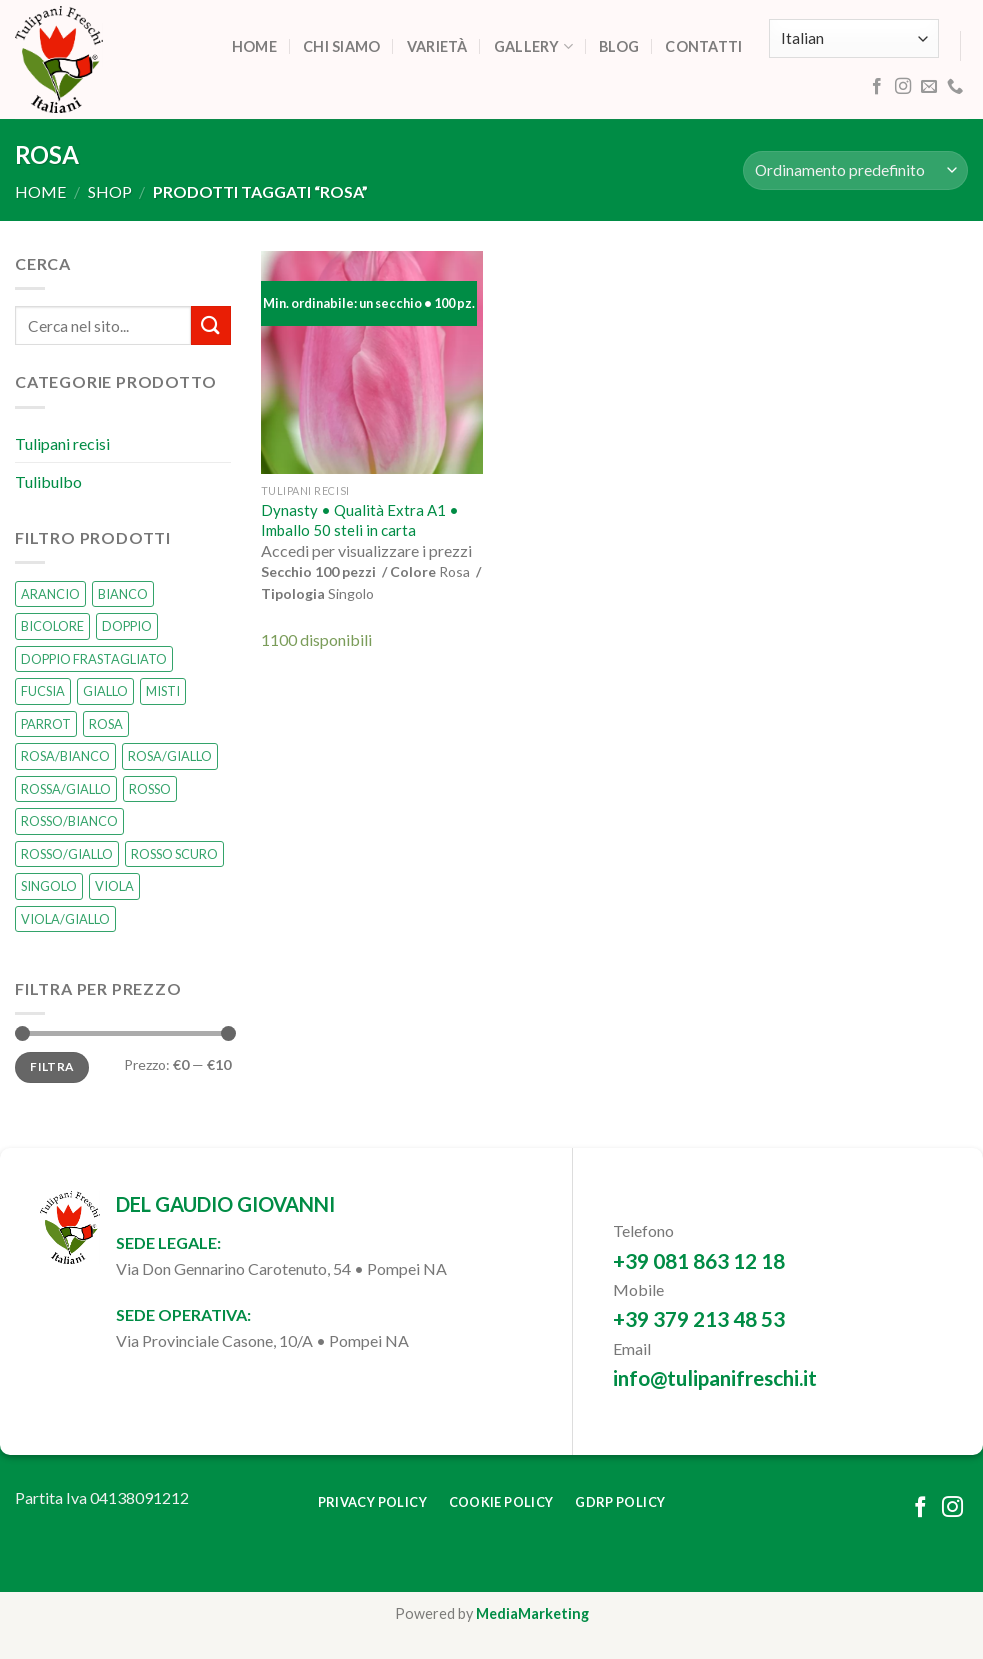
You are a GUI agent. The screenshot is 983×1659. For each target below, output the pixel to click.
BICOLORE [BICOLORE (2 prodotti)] (52, 627)
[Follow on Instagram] (903, 87)
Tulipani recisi (62, 443)
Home (254, 46)
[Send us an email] (929, 87)
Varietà (437, 46)
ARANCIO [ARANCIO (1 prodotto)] (50, 594)
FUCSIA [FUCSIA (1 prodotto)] (43, 692)
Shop (110, 191)
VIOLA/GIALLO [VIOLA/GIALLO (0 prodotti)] (65, 919)
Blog (619, 46)
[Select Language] (854, 38)
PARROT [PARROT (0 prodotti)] (46, 724)
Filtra (51, 1067)
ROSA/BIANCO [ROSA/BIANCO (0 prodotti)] (65, 757)
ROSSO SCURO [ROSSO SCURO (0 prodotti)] (174, 854)
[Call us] (955, 87)
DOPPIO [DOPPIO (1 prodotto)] (127, 627)
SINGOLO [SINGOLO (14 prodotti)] (49, 886)
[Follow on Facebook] (877, 87)
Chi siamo (342, 46)
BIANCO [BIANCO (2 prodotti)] (123, 594)
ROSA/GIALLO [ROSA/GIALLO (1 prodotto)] (170, 757)
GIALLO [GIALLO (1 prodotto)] (105, 692)
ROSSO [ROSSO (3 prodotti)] (150, 789)
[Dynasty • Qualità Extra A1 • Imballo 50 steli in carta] (372, 362)
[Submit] (211, 326)
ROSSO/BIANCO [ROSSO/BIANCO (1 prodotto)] (69, 822)
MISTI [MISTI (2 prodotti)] (163, 692)
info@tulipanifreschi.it (715, 1377)
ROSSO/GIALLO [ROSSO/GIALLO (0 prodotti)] (67, 854)
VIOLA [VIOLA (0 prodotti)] (114, 886)
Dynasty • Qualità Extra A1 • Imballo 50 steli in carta (360, 520)
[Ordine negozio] (855, 170)
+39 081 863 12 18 (699, 1260)
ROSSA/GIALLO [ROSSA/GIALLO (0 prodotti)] (66, 789)
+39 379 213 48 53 (699, 1318)
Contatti (703, 46)
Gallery (534, 46)
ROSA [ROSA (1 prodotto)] (106, 724)
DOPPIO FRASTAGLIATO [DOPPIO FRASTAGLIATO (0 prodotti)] (94, 659)
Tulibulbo (48, 481)
